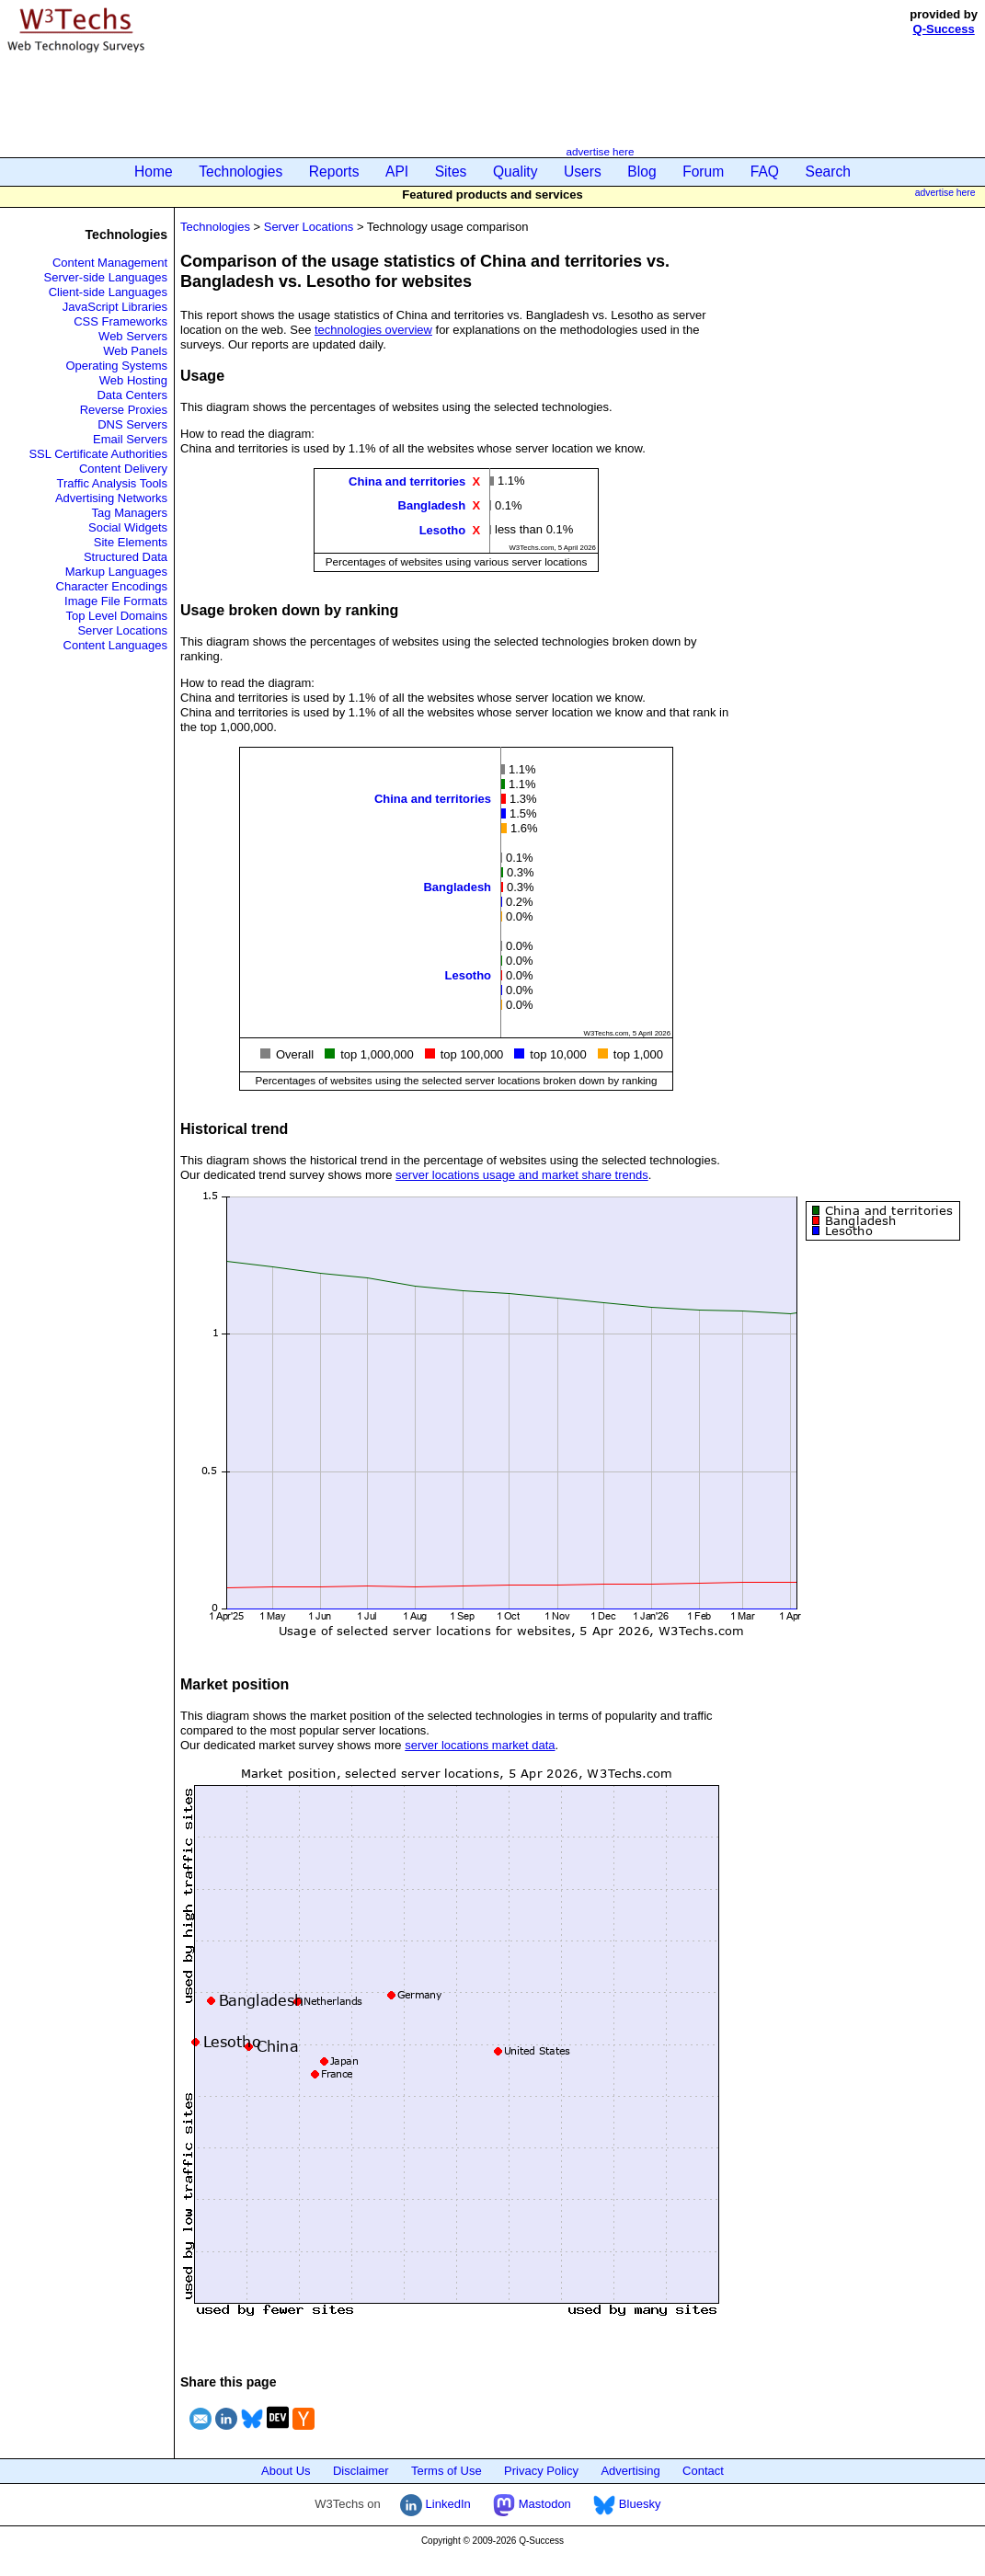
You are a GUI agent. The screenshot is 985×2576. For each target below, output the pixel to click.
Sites (451, 171)
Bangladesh (432, 505)
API (396, 171)
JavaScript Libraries (115, 307)
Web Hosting (133, 380)
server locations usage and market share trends (521, 1175)
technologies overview (373, 330)
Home (153, 171)
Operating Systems (116, 365)
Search (828, 171)
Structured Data (125, 557)
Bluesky (626, 2504)
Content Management (109, 262)
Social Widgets (127, 527)
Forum (703, 171)
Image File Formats (115, 601)
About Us (285, 2471)
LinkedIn (435, 2504)
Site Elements (130, 542)
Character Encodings (111, 586)
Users (582, 171)
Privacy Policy (541, 2471)
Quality (515, 171)
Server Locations (122, 630)
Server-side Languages (105, 277)
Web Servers (132, 336)
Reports (334, 171)
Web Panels (135, 351)
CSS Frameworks (120, 321)
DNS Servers (132, 424)
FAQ (764, 171)
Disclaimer (361, 2471)
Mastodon (532, 2504)
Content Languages (115, 645)
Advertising (630, 2471)
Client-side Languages (108, 292)
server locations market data (480, 1745)
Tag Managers (129, 513)
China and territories (407, 481)
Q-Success (944, 29)
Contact (703, 2471)
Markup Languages (116, 571)
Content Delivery (123, 468)
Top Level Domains (116, 616)
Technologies (240, 171)
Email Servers (130, 439)
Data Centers (132, 395)
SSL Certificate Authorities (98, 454)
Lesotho (442, 529)
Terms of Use (446, 2471)
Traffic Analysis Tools (112, 483)
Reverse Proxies (123, 410)
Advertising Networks (111, 498)
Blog (641, 171)
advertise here (600, 151)
